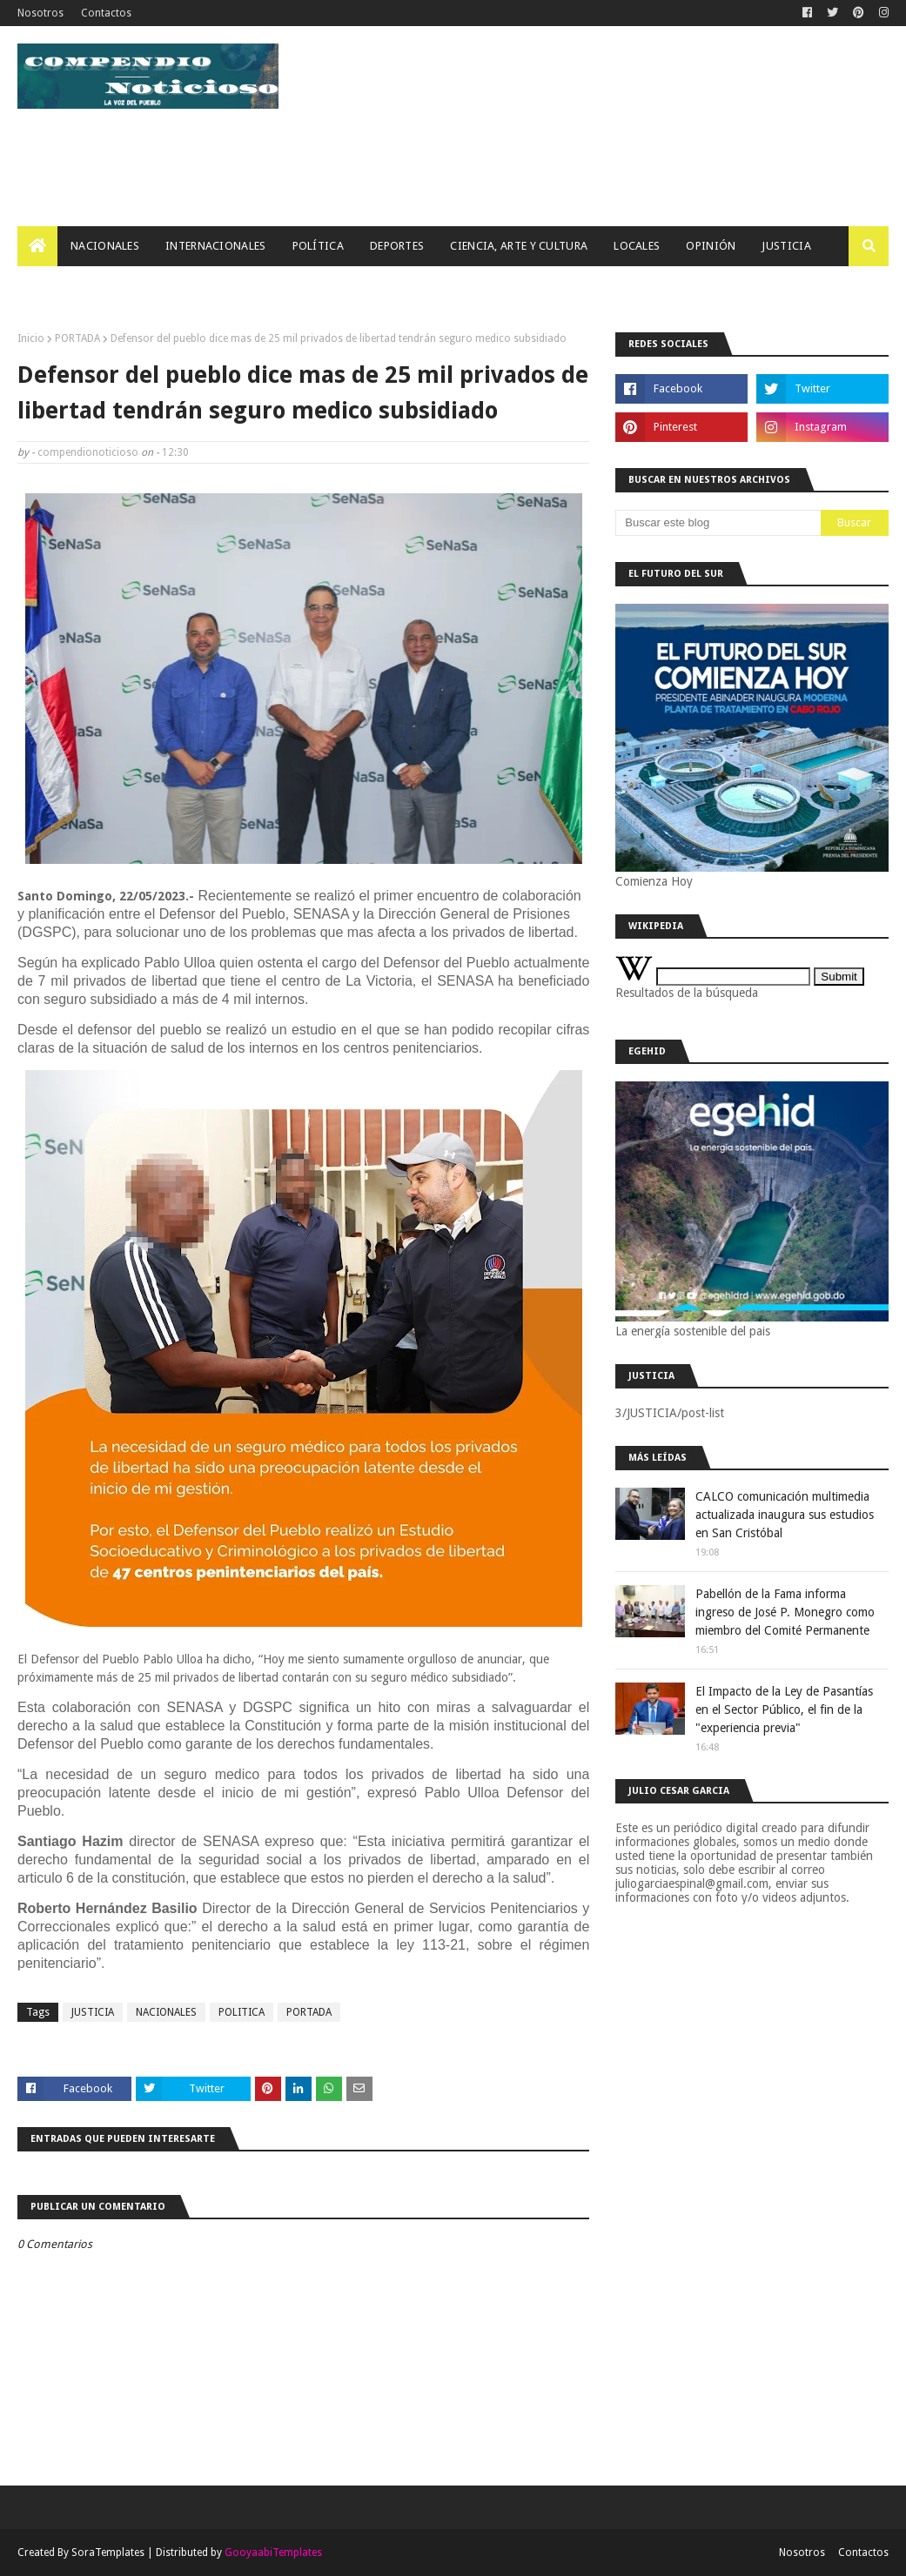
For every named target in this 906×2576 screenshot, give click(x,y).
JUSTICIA (92, 2012)
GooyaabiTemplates (273, 2552)
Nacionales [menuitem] (104, 245)
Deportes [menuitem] (397, 245)
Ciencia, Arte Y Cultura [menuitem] (518, 245)
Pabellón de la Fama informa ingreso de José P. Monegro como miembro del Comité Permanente (785, 1612)
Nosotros (40, 13)
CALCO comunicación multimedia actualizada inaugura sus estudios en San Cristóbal (784, 1514)
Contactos (106, 13)
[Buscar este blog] (717, 523)
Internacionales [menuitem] (215, 245)
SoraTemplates (107, 2552)
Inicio (30, 338)
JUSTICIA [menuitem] (786, 245)
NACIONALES (166, 2012)
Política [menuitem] (318, 245)
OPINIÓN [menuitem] (710, 245)
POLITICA (241, 2012)
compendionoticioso (87, 452)
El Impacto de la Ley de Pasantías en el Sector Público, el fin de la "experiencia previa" (784, 1709)
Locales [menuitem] (637, 245)
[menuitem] (37, 246)
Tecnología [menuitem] (66, 285)
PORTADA (77, 338)
